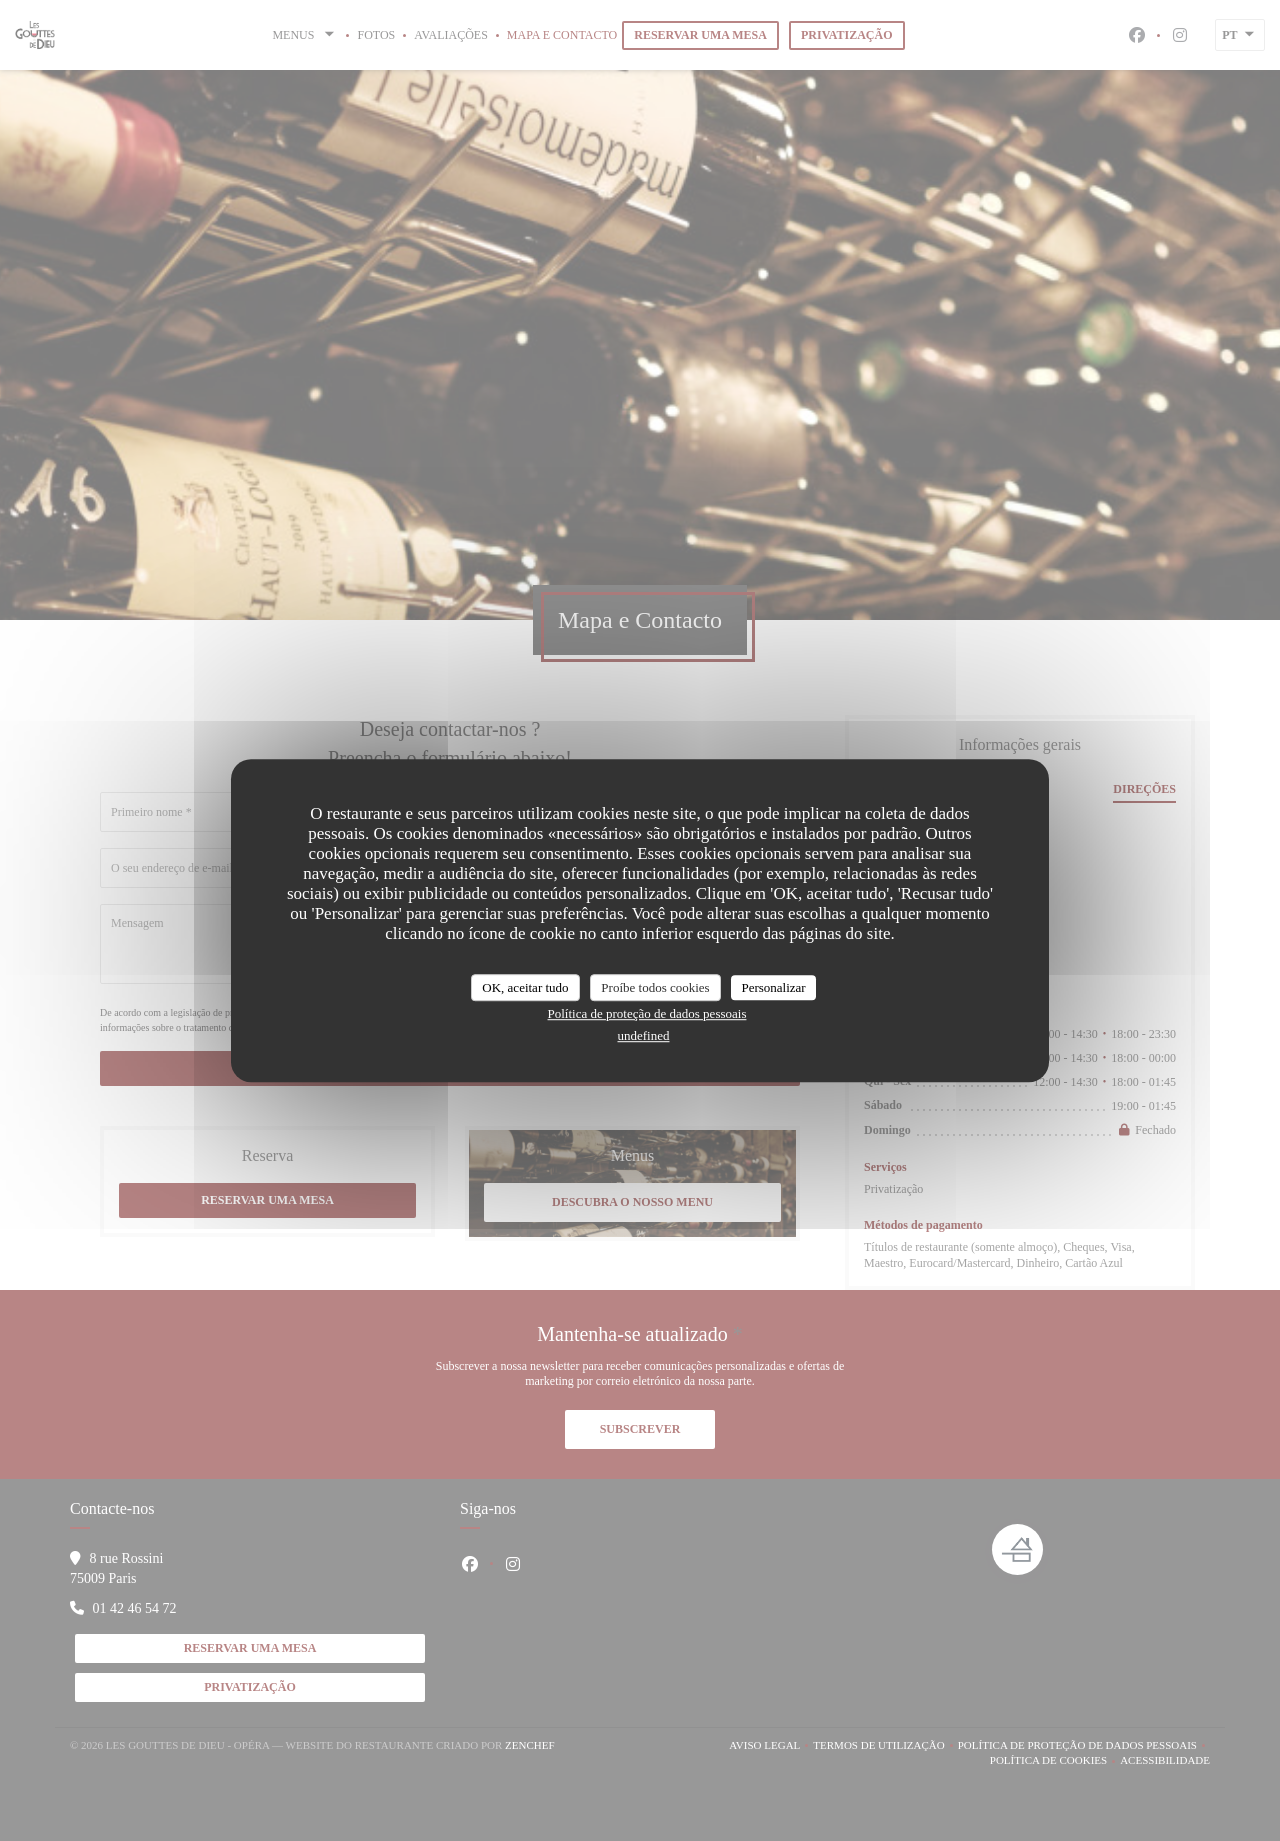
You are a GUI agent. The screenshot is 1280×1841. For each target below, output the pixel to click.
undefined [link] (644, 1035)
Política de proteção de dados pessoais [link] (647, 1013)
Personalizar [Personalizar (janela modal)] (773, 987)
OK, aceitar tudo (525, 987)
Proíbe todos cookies (655, 987)
